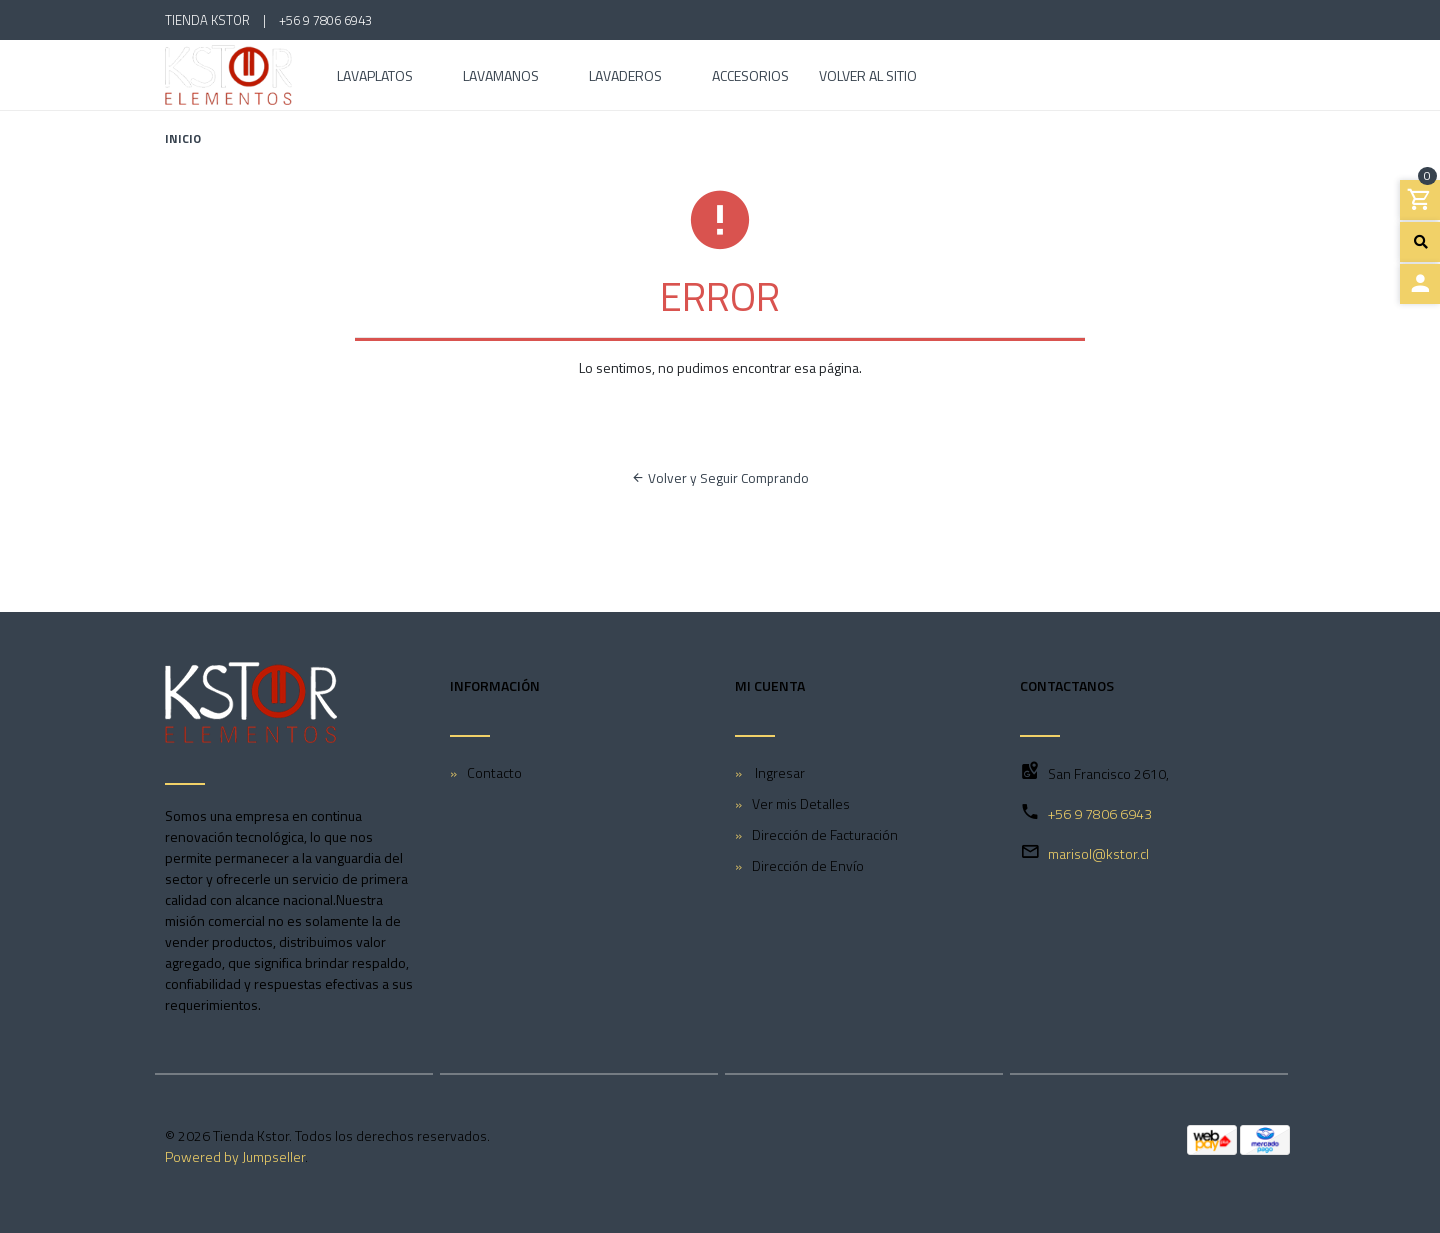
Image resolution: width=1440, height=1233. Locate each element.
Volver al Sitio (868, 77)
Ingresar (778, 772)
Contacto (494, 772)
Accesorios (750, 77)
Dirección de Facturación (825, 834)
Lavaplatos (375, 77)
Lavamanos (501, 77)
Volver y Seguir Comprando (720, 478)
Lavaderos (625, 77)
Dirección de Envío (808, 865)
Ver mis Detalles (801, 803)
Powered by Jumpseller (235, 1156)
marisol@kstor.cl (1098, 853)
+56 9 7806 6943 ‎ (327, 20)
